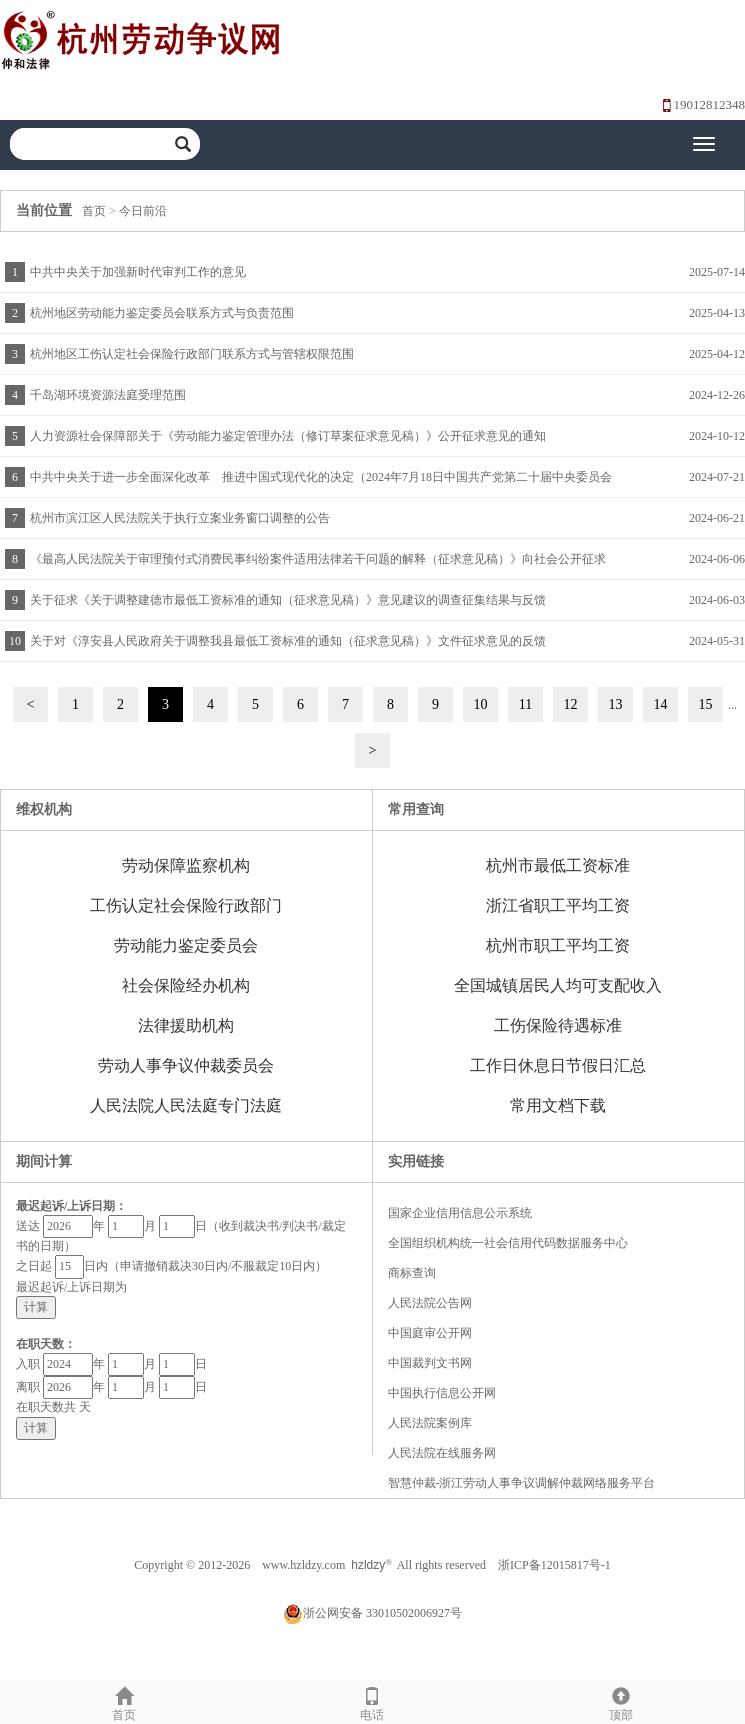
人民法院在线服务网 (442, 1453)
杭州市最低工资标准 (558, 865)
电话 (372, 1701)
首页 (94, 211)
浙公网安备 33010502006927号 (372, 1613)
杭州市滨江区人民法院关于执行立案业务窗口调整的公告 (180, 518)
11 (525, 704)
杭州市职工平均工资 (558, 945)
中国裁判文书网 (430, 1363)
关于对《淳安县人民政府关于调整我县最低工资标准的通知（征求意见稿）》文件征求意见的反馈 (288, 641)
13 (616, 704)
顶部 (621, 1701)
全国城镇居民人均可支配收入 (558, 985)
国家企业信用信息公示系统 (460, 1213)
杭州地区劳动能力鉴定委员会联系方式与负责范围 (162, 313)
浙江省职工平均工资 (558, 905)
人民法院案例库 (430, 1423)
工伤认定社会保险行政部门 (186, 905)
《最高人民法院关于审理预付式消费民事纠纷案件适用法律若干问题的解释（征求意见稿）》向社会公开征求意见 (315, 565)
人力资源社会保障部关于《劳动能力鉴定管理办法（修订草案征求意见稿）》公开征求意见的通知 (288, 436)
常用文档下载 (558, 1105)
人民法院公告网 (430, 1303)
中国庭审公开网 (430, 1333)
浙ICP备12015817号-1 (554, 1565)
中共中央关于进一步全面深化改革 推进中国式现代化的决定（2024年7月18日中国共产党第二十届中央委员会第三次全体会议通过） (318, 483)
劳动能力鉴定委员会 (186, 945)
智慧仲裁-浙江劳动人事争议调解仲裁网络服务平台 (522, 1483)
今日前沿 (143, 211)
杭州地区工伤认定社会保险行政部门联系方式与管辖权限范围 (192, 354)
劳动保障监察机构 (186, 865)
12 (571, 704)
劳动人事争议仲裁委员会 (186, 1065)
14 (661, 704)
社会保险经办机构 (186, 985)
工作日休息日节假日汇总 (558, 1065)
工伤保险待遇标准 (558, 1025)
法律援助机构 (186, 1025)
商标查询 (412, 1273)
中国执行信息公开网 (442, 1393)
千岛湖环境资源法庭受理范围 (108, 395)
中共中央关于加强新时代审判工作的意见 (138, 272)
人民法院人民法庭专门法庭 (186, 1105)
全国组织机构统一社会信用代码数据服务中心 (508, 1243)
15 (706, 704)
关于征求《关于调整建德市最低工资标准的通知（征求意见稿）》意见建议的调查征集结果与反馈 (288, 600)
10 (481, 704)
